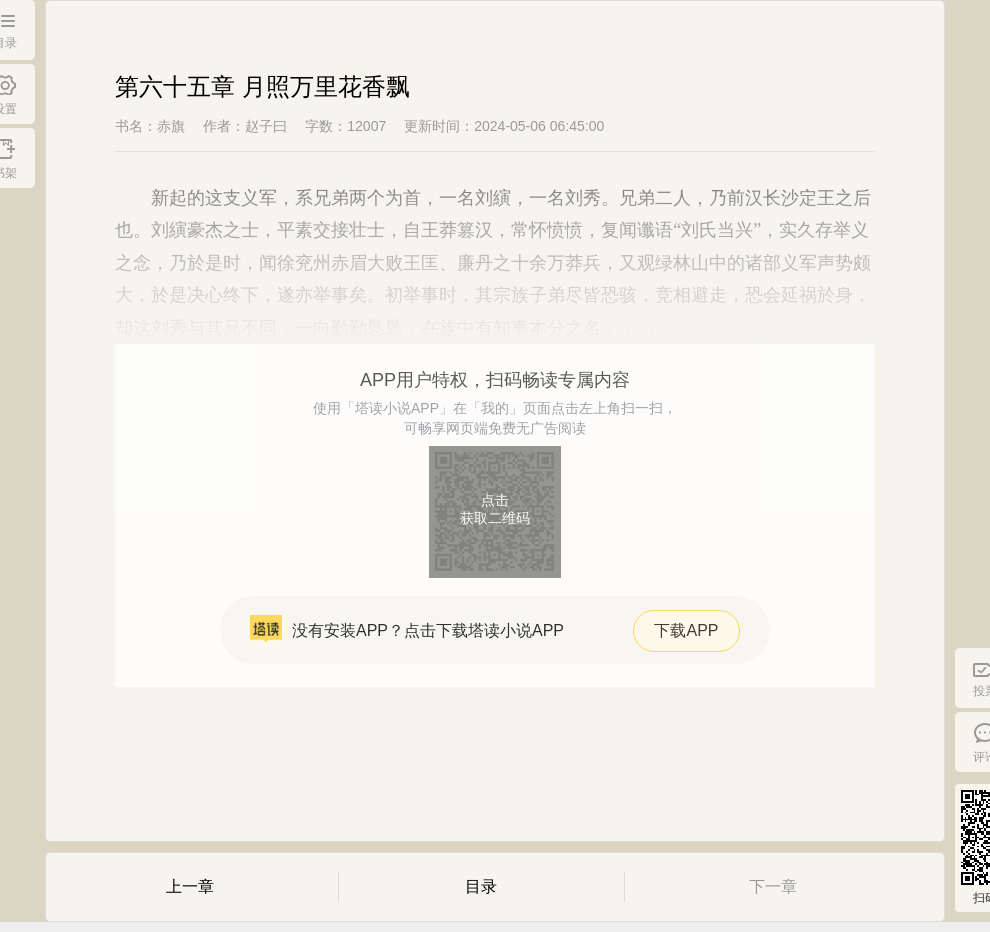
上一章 (190, 886)
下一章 (773, 886)
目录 (481, 886)
